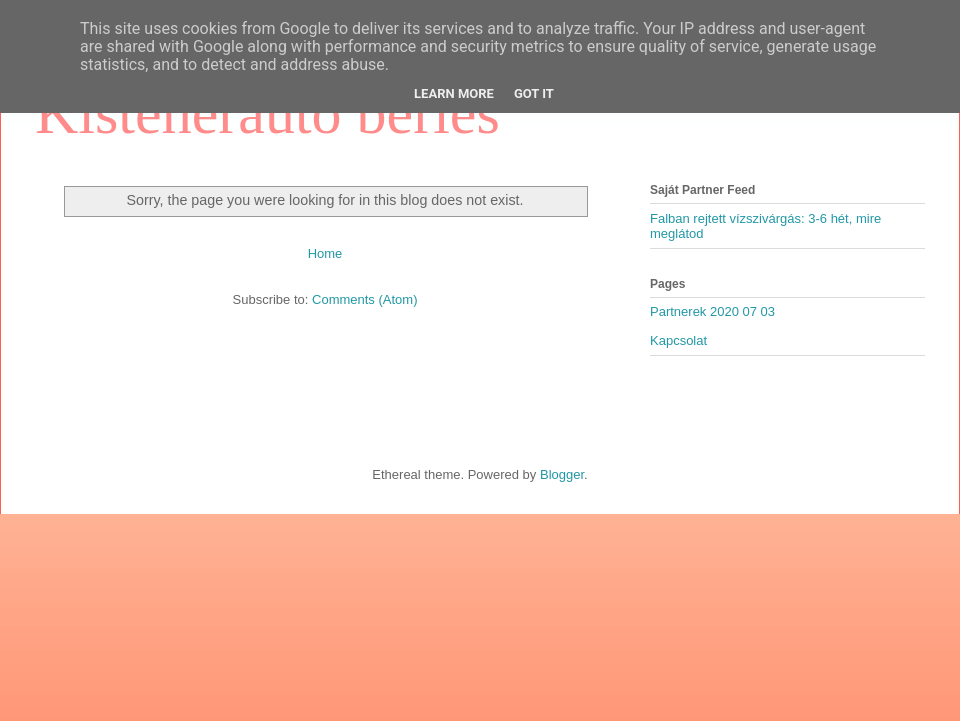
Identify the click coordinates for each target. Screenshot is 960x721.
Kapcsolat (678, 340)
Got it (534, 93)
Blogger (562, 474)
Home (325, 253)
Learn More (454, 93)
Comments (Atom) (364, 299)
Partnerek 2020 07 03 (712, 311)
